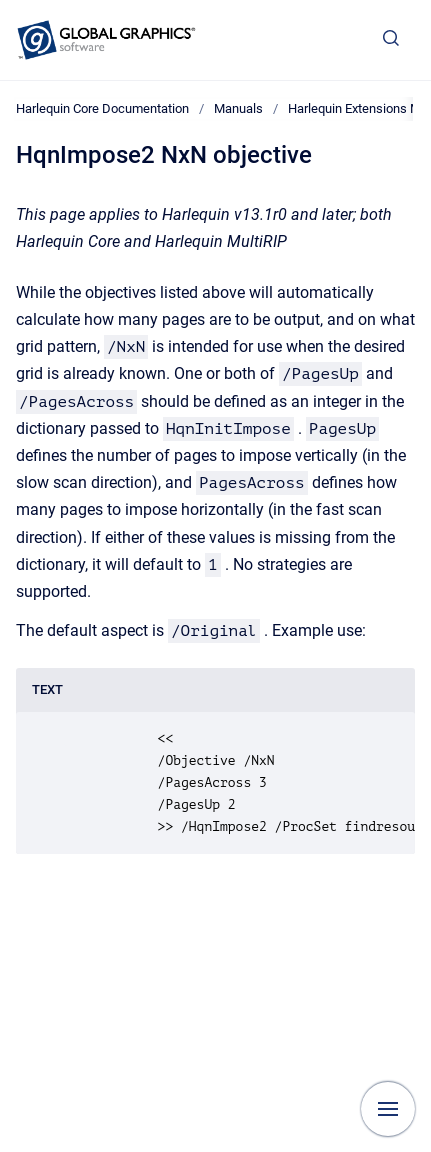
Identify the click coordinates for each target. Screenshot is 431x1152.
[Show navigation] (388, 1109)
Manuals (238, 108)
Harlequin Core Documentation (102, 108)
